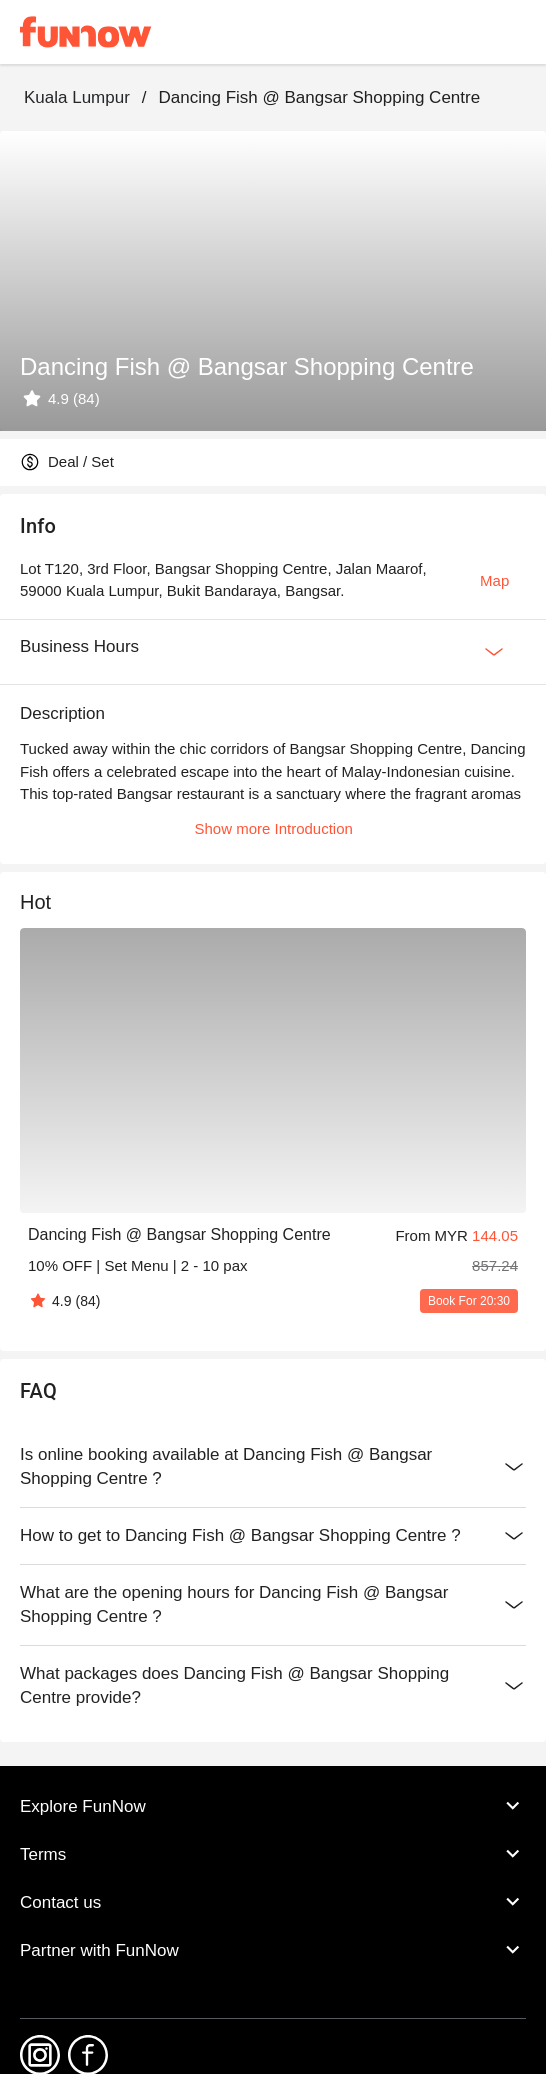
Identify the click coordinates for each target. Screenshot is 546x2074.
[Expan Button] (494, 652)
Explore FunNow (273, 1806)
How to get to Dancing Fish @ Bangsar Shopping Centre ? (273, 1536)
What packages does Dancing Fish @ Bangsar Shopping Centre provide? (273, 1686)
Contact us (273, 1902)
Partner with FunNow (273, 1950)
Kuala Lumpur (77, 97)
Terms (273, 1854)
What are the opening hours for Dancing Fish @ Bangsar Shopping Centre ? (273, 1605)
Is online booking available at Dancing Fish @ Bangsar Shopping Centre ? (273, 1467)
